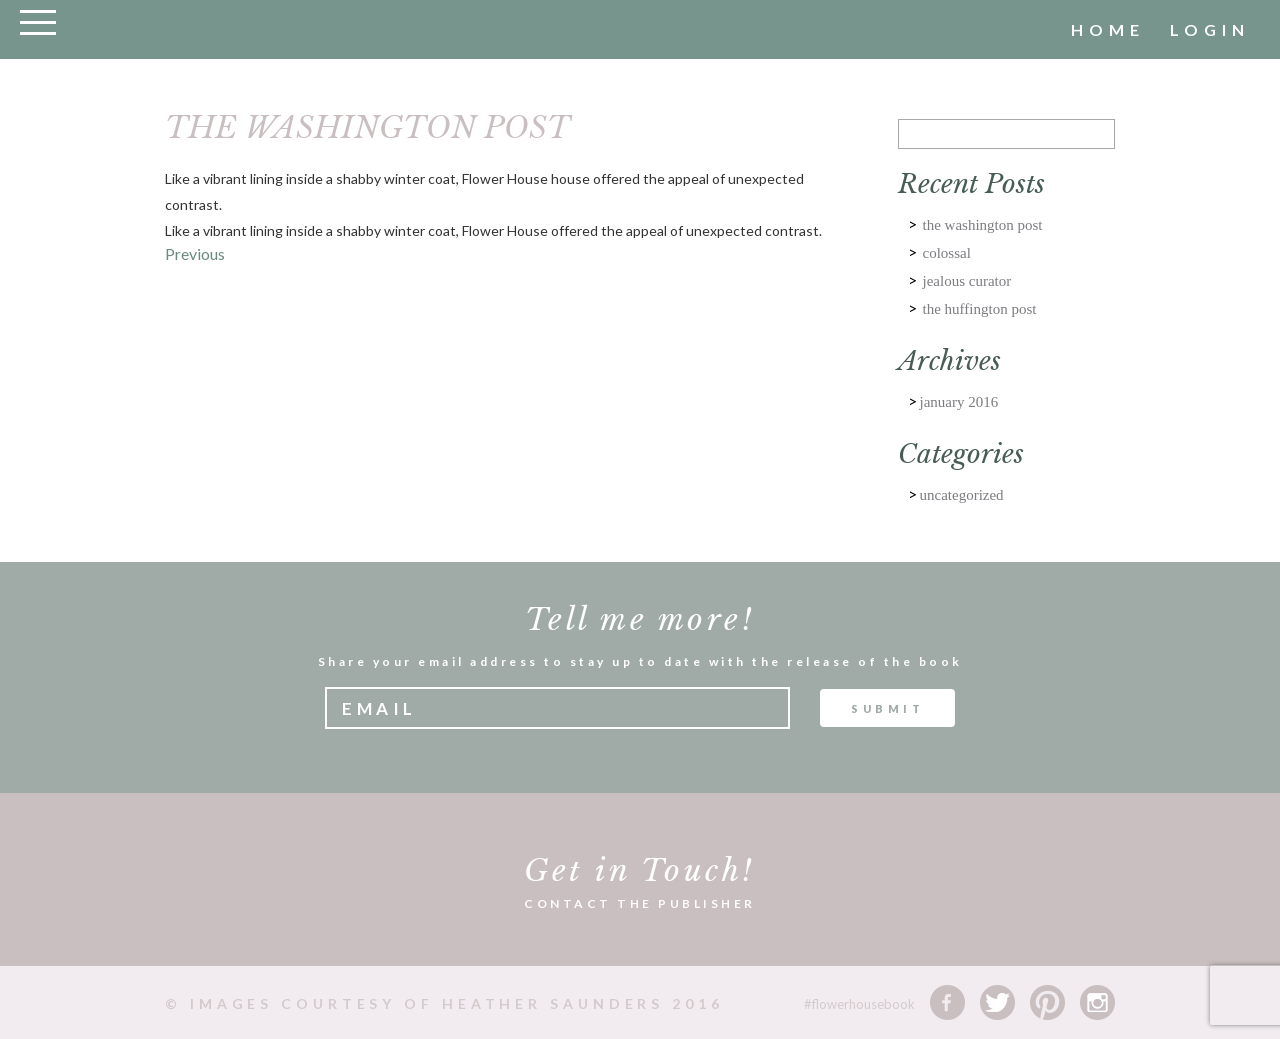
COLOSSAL (947, 253)
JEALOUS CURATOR (967, 281)
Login (1210, 29)
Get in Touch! (640, 870)
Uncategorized (962, 495)
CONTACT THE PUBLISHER (640, 903)
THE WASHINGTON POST (983, 225)
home (1108, 29)
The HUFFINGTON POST (980, 309)
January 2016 (959, 402)
